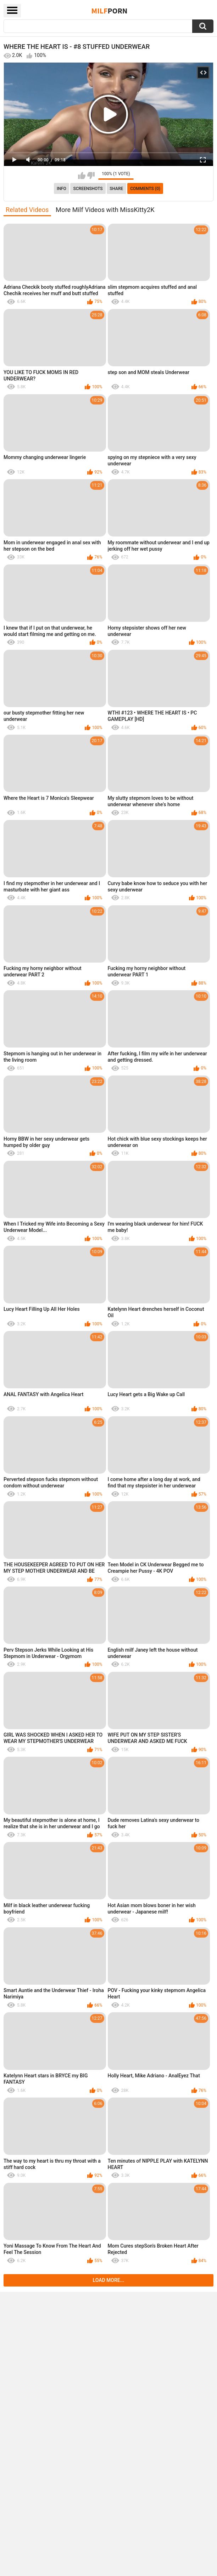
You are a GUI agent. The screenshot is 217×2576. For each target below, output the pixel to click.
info (61, 188)
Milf (109, 11)
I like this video (81, 175)
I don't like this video (91, 175)
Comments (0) (145, 188)
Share (116, 188)
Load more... (108, 2280)
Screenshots (88, 188)
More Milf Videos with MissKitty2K (105, 209)
